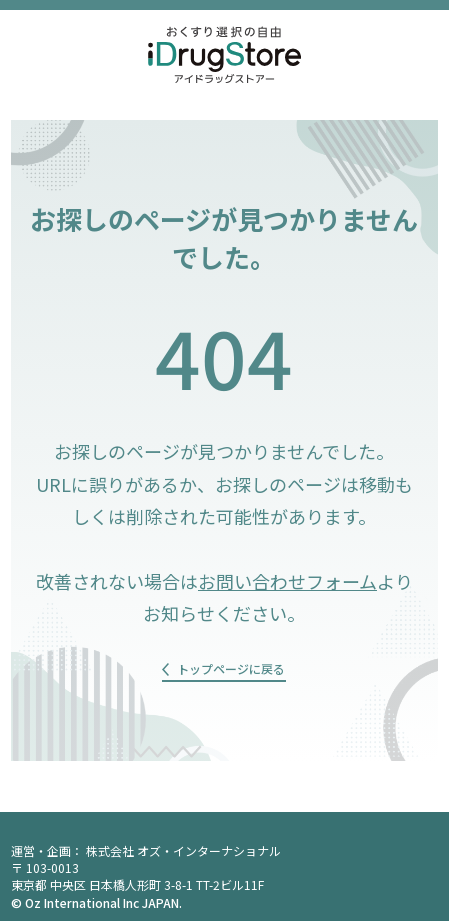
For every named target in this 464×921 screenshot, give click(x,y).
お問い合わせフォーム (287, 581)
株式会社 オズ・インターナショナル (183, 850)
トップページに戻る (231, 668)
